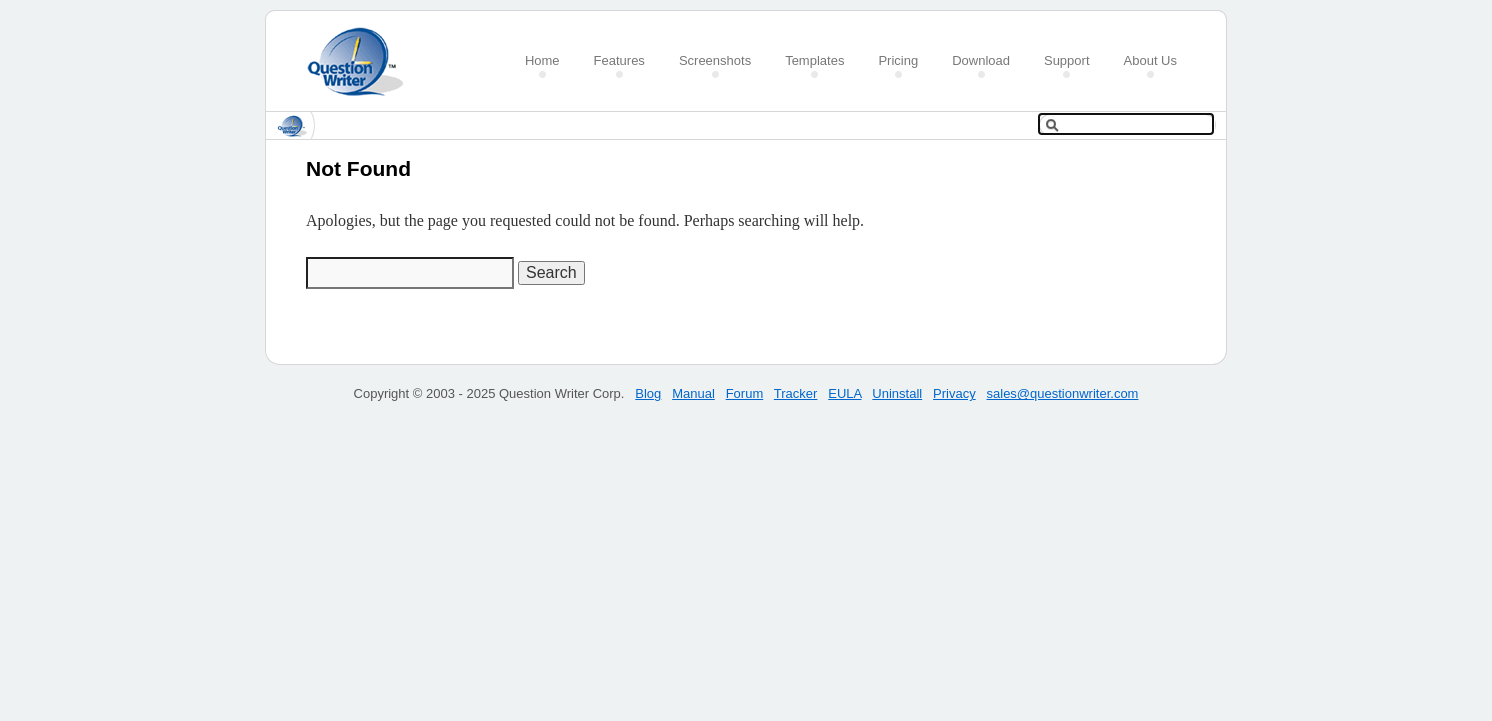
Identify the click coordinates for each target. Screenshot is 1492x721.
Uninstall (897, 393)
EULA (844, 393)
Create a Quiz (362, 61)
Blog (648, 393)
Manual (693, 393)
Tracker (796, 393)
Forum (745, 393)
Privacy (954, 393)
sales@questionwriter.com (1063, 393)
